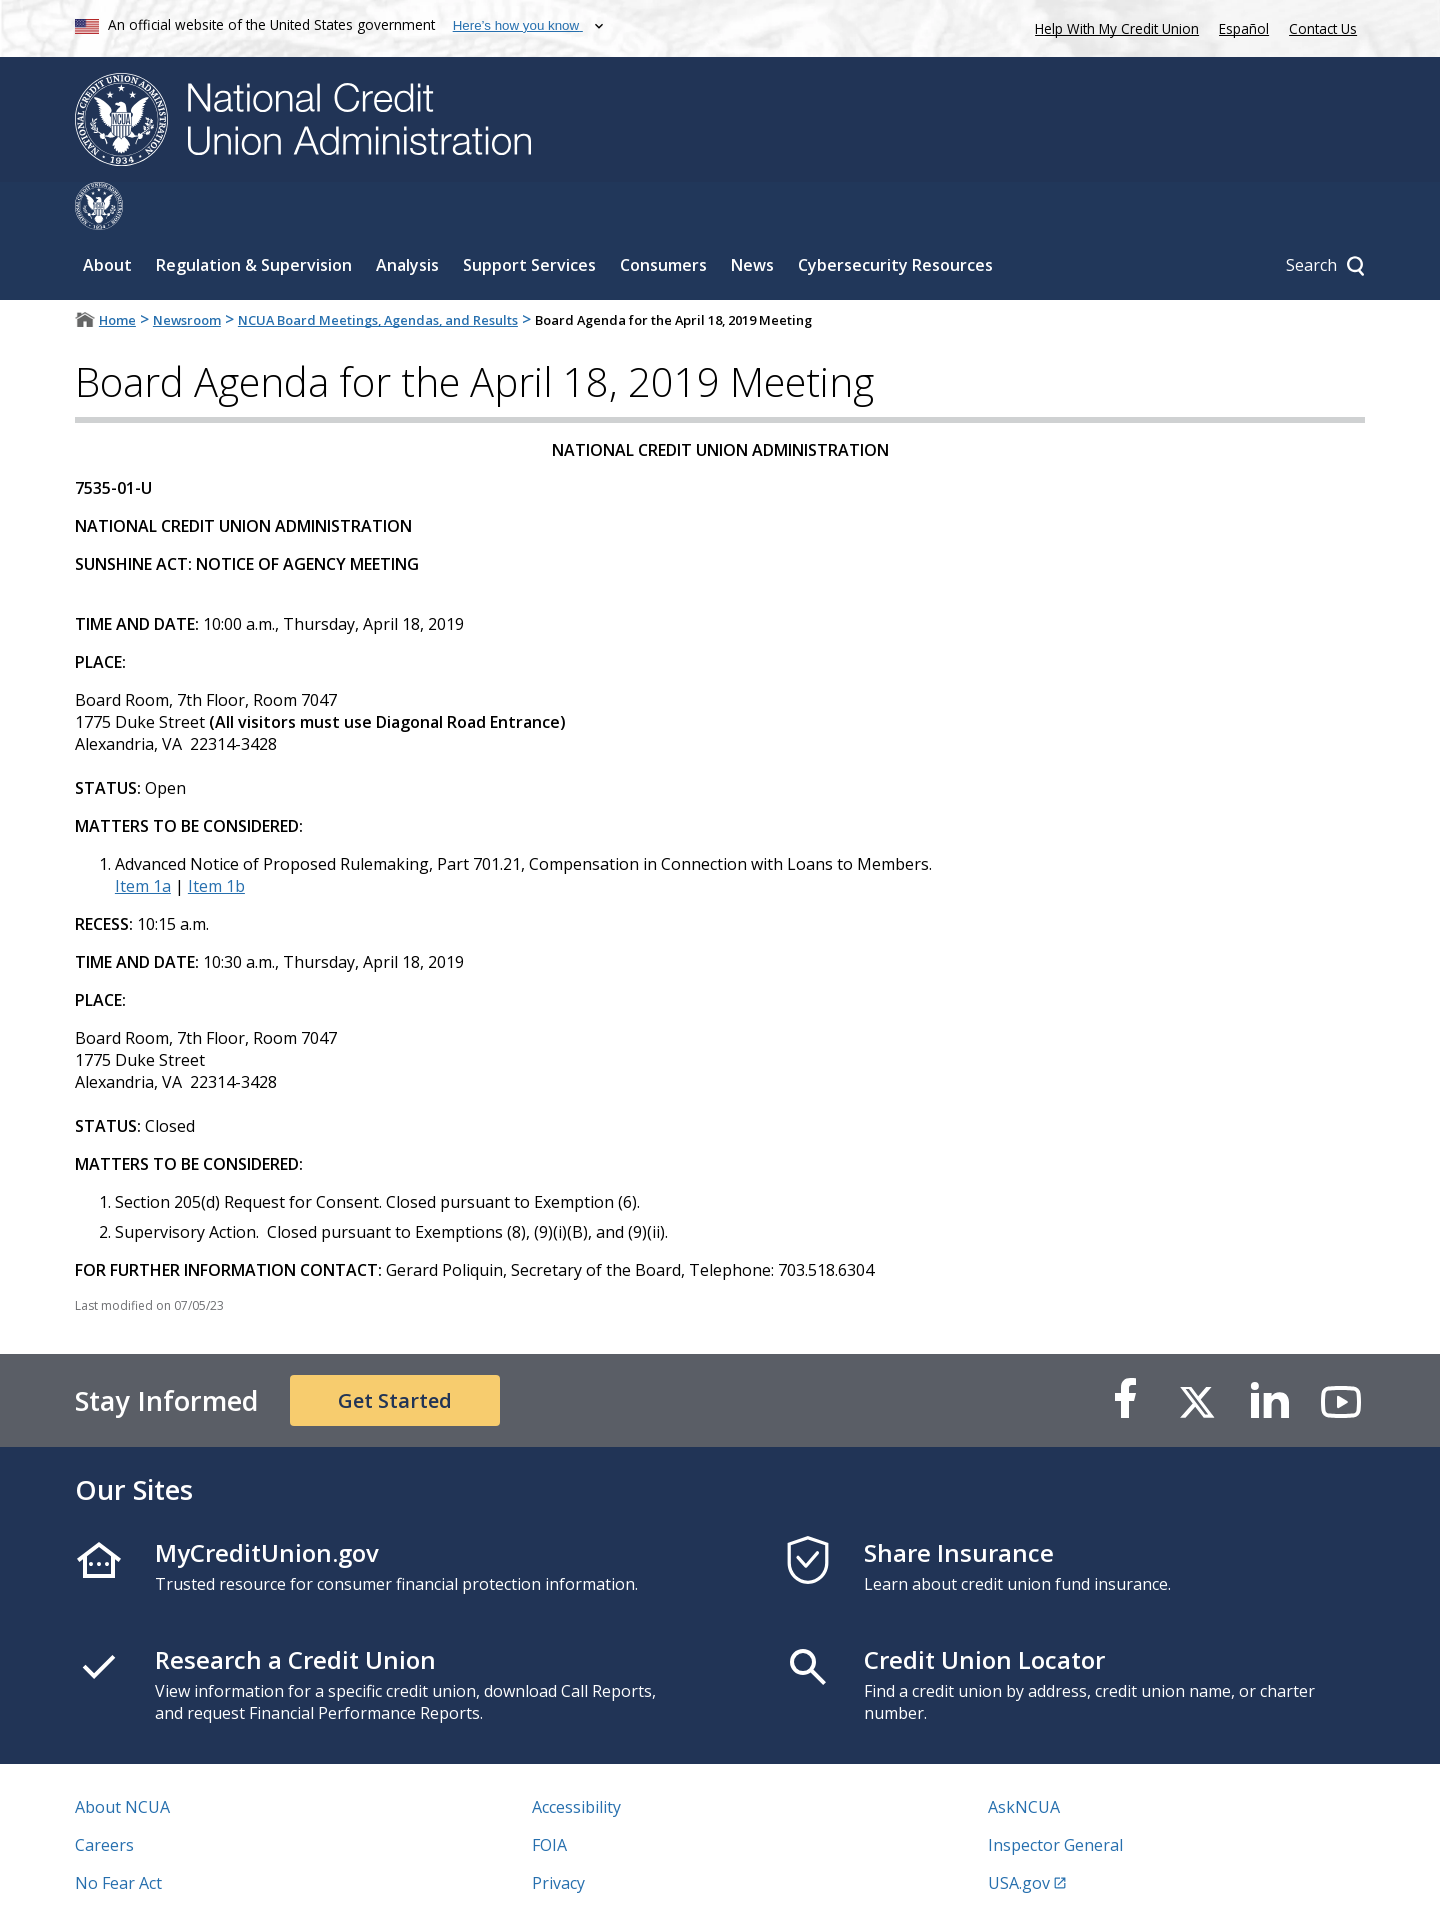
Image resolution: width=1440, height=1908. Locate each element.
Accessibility (576, 1759)
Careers (104, 1797)
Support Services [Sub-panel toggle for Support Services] (529, 217)
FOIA (549, 1797)
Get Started (395, 1352)
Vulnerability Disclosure (164, 1873)
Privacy (558, 1835)
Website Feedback (599, 1873)
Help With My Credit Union (1113, 26)
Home (117, 272)
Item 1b (216, 838)
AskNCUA (1024, 1759)
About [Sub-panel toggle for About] (107, 217)
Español (1244, 28)
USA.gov (1019, 1835)
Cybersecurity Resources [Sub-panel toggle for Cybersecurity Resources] (895, 217)
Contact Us (1323, 28)
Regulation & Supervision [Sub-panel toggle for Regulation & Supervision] (254, 217)
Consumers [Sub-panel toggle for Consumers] (663, 217)
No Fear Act (118, 1835)
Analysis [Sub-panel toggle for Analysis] (407, 217)
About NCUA (122, 1759)
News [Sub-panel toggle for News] (752, 217)
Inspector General (1055, 1797)
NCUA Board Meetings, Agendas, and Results (378, 272)
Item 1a (143, 838)
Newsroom (187, 272)
